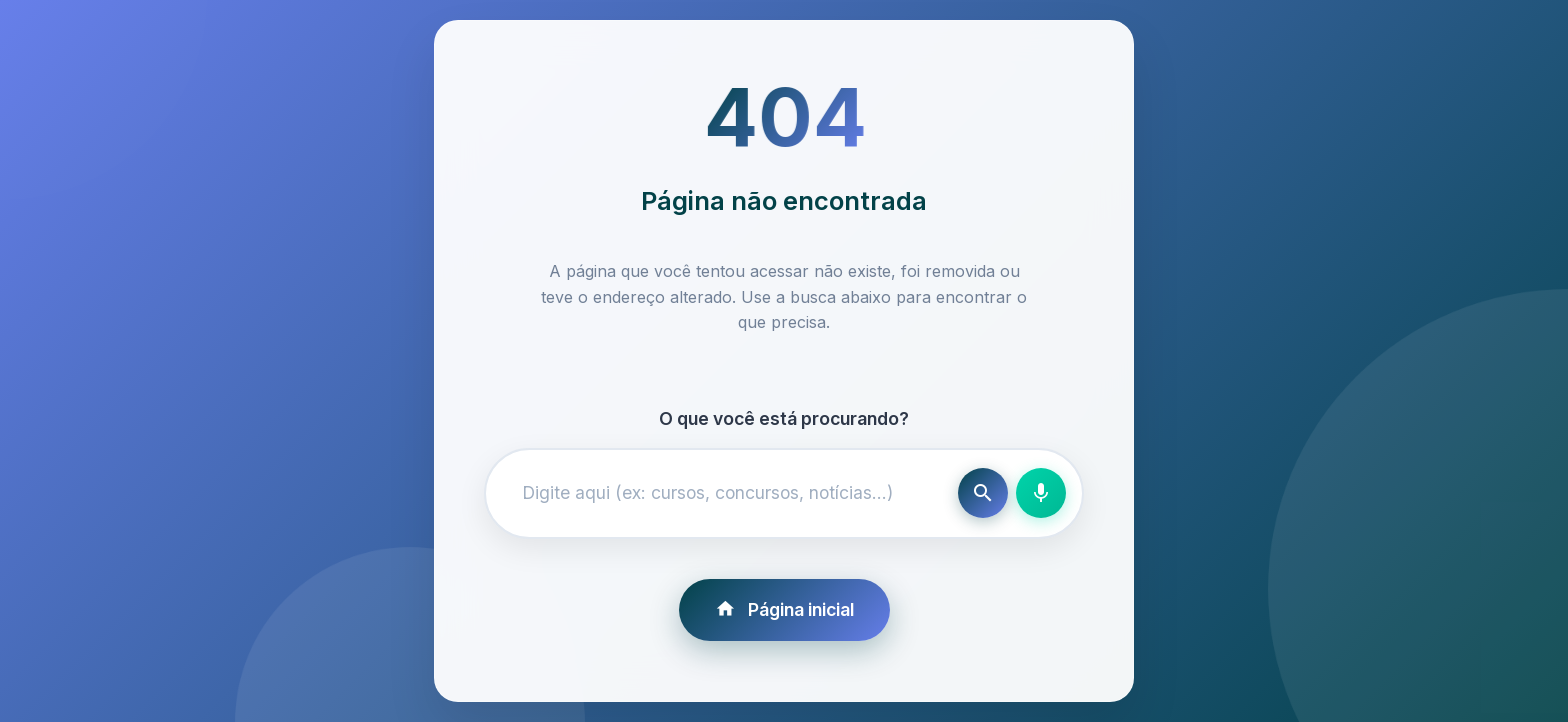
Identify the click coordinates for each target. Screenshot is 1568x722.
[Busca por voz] (1041, 493)
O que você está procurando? (784, 418)
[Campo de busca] (726, 493)
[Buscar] (983, 493)
